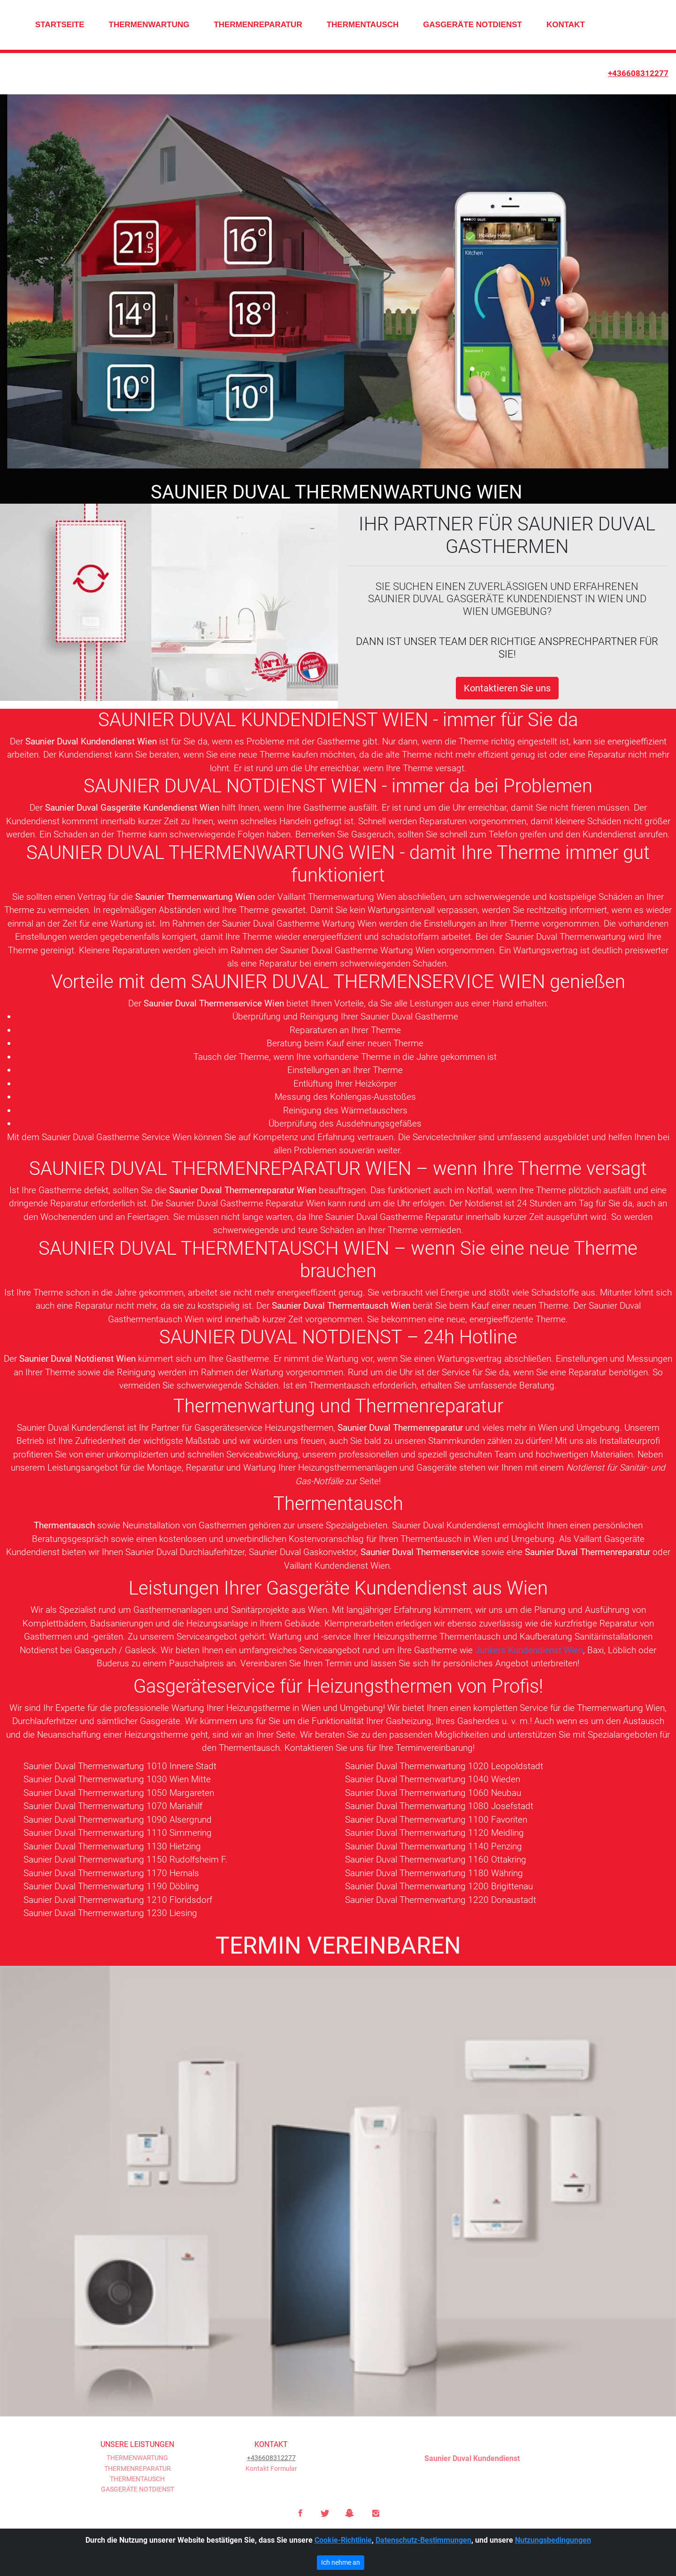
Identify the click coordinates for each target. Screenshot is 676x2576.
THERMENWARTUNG (149, 24)
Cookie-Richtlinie (343, 2540)
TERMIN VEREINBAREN (338, 1946)
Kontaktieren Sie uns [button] (507, 688)
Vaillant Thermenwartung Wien (336, 897)
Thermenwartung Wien (621, 1708)
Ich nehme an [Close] (340, 2562)
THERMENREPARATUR (258, 24)
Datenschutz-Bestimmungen (423, 2540)
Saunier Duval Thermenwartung (565, 937)
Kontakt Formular (271, 2469)
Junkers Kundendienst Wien (529, 1650)
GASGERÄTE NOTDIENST (472, 24)
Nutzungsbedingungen (553, 2540)
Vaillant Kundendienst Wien (337, 1566)
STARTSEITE (59, 24)
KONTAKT (565, 24)
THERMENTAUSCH (363, 24)
